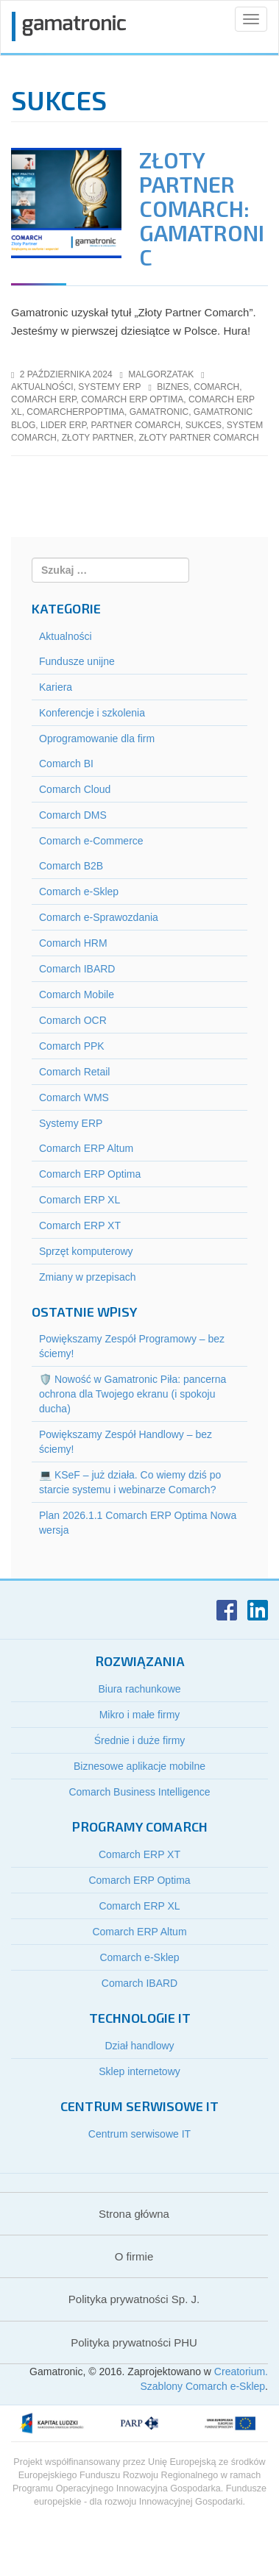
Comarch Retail (74, 1072)
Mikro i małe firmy (139, 1715)
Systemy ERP (109, 387)
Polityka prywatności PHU (134, 2342)
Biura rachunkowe (139, 1689)
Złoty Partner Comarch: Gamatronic (201, 208)
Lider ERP (63, 425)
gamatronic (159, 412)
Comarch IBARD (77, 969)
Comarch (216, 387)
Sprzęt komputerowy (86, 1251)
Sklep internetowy (139, 2071)
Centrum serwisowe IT (139, 2134)
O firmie (134, 2256)
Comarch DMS (73, 815)
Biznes (172, 387)
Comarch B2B (71, 866)
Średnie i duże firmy (140, 1740)
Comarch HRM (73, 943)
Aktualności (42, 387)
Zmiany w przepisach (87, 1277)
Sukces (204, 425)
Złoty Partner (98, 438)
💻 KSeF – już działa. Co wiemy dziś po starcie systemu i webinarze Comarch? (130, 1482)
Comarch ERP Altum (86, 1148)
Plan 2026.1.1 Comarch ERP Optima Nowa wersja (137, 1522)
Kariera (55, 687)
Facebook (226, 1610)
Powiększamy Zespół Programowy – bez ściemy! (132, 1346)
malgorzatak (161, 374)
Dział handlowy (139, 2046)
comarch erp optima (132, 399)
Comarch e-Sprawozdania (98, 917)
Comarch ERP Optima (90, 1174)
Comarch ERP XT (80, 1225)
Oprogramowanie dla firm (97, 738)
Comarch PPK (72, 1046)
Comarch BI (66, 763)
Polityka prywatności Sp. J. (133, 2299)
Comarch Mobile (76, 994)
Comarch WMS (74, 1097)
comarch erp (43, 399)
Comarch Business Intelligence (139, 1792)
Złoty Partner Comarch (198, 438)
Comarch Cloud (74, 789)
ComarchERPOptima (75, 412)
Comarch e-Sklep (79, 891)
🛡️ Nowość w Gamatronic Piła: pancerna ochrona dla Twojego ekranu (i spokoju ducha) (132, 1394)
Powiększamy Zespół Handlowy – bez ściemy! (125, 1441)
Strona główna (134, 2213)
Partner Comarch (136, 425)
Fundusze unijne (77, 661)
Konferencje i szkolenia (92, 713)
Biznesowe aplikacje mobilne (139, 1766)
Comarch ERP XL (79, 1200)
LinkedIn (257, 1610)
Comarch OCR (73, 1020)
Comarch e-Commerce (91, 841)
